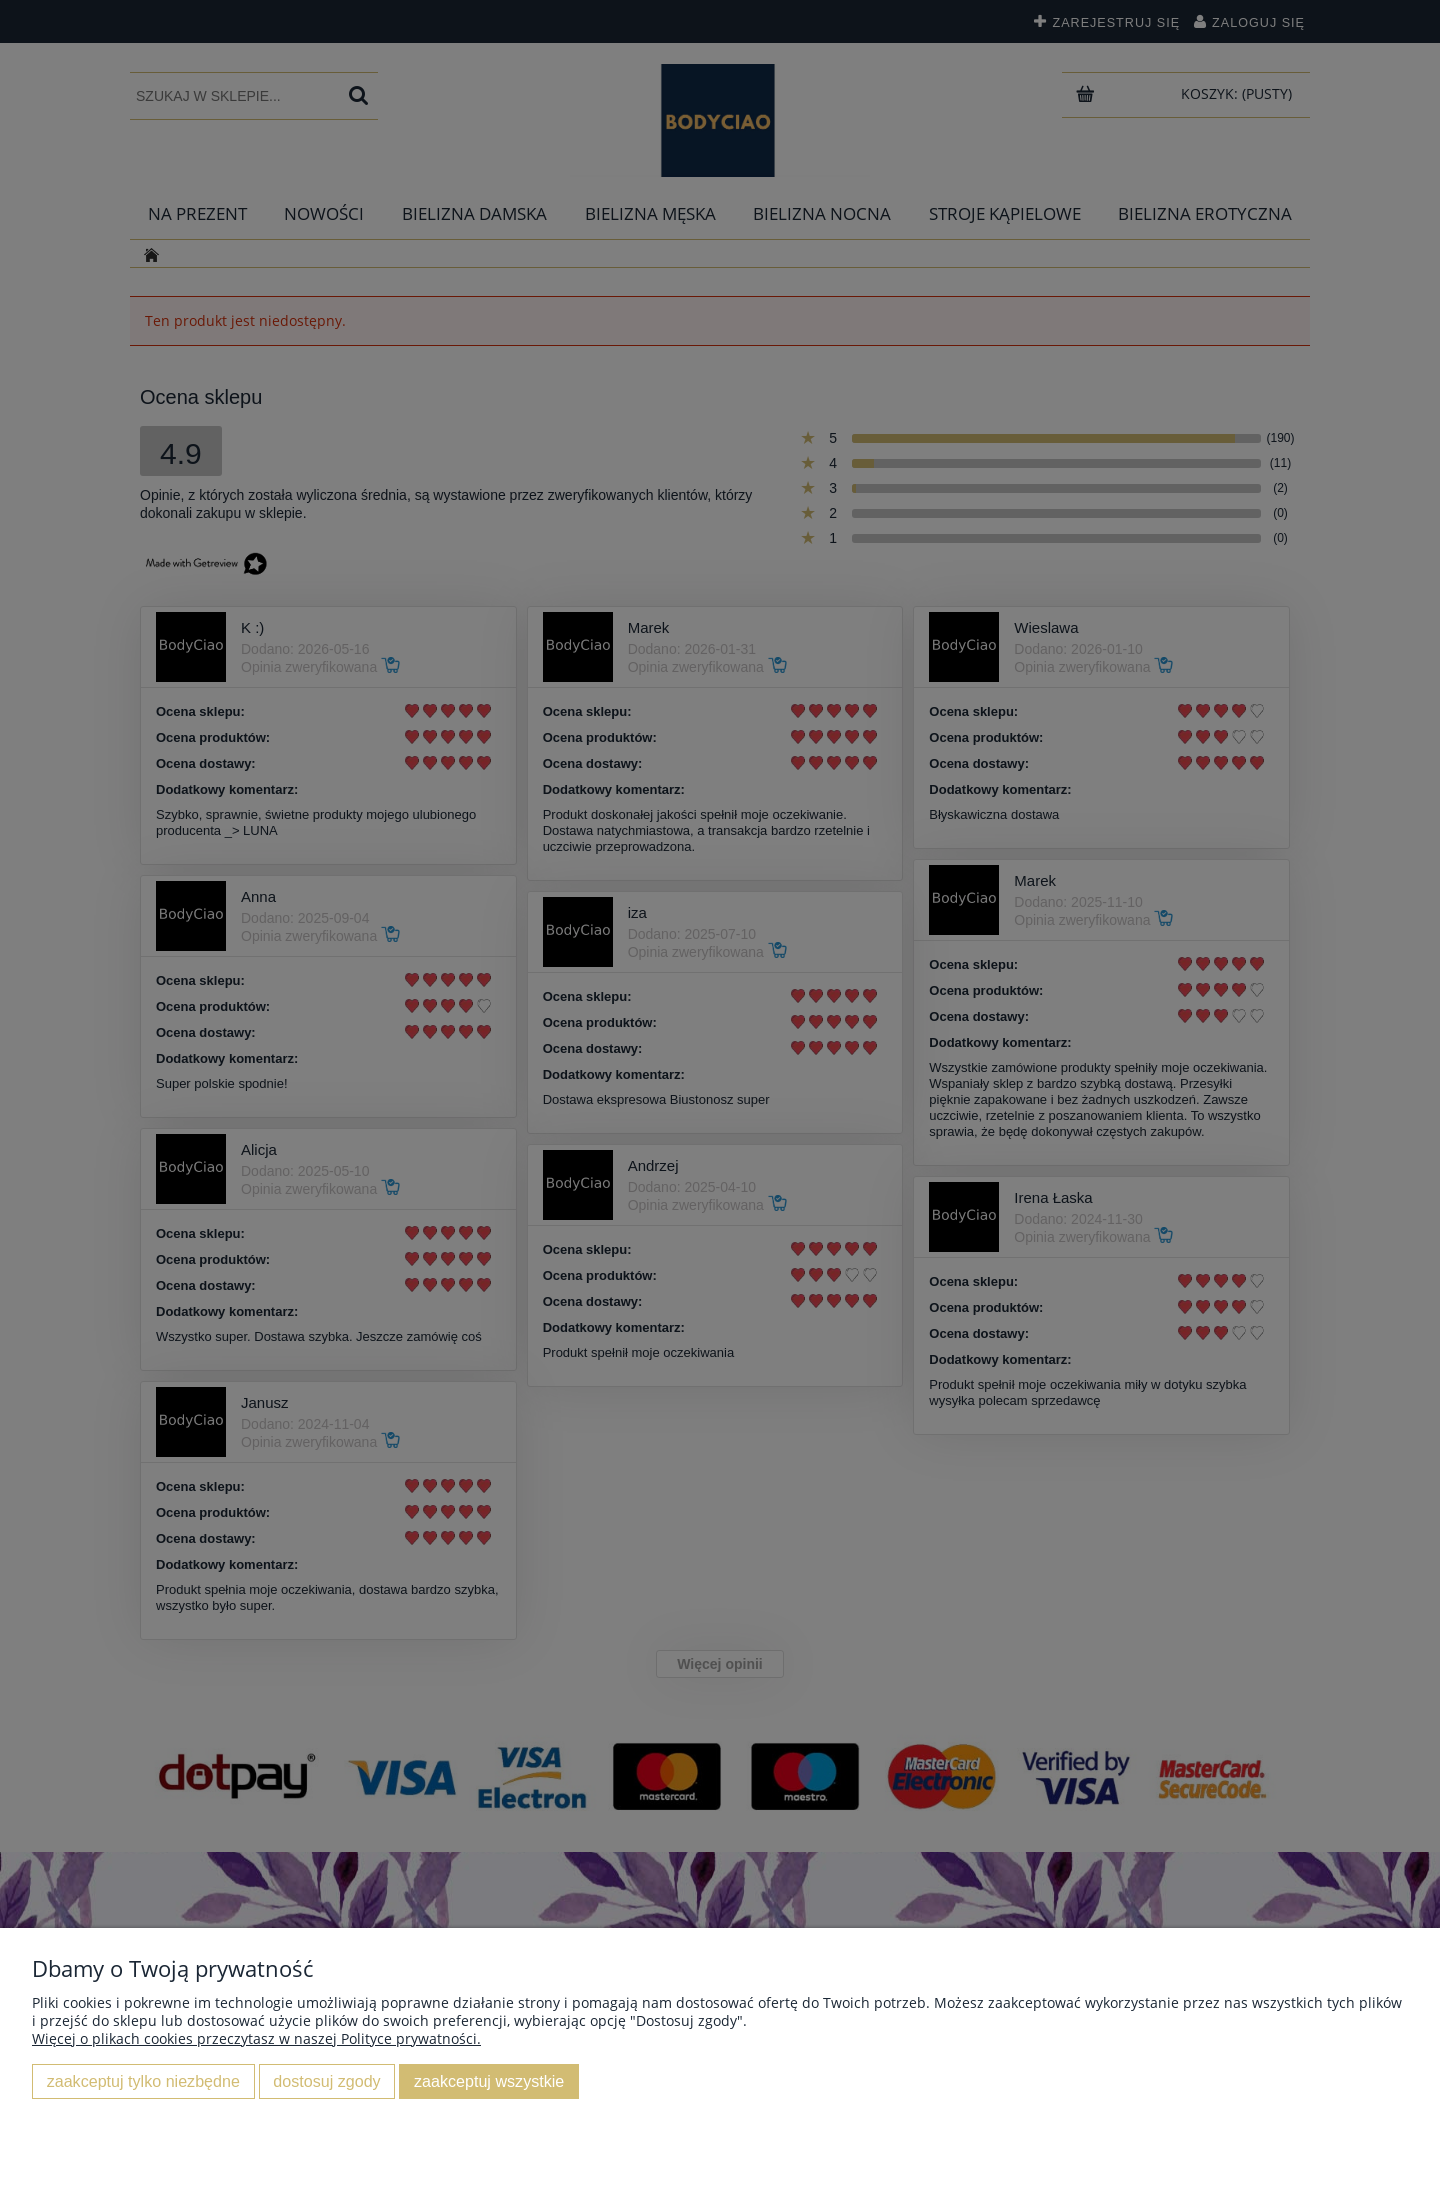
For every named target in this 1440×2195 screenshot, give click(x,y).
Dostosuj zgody (326, 2081)
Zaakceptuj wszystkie (489, 2081)
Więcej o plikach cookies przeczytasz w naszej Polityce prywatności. (256, 2038)
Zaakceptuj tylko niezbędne (143, 2081)
